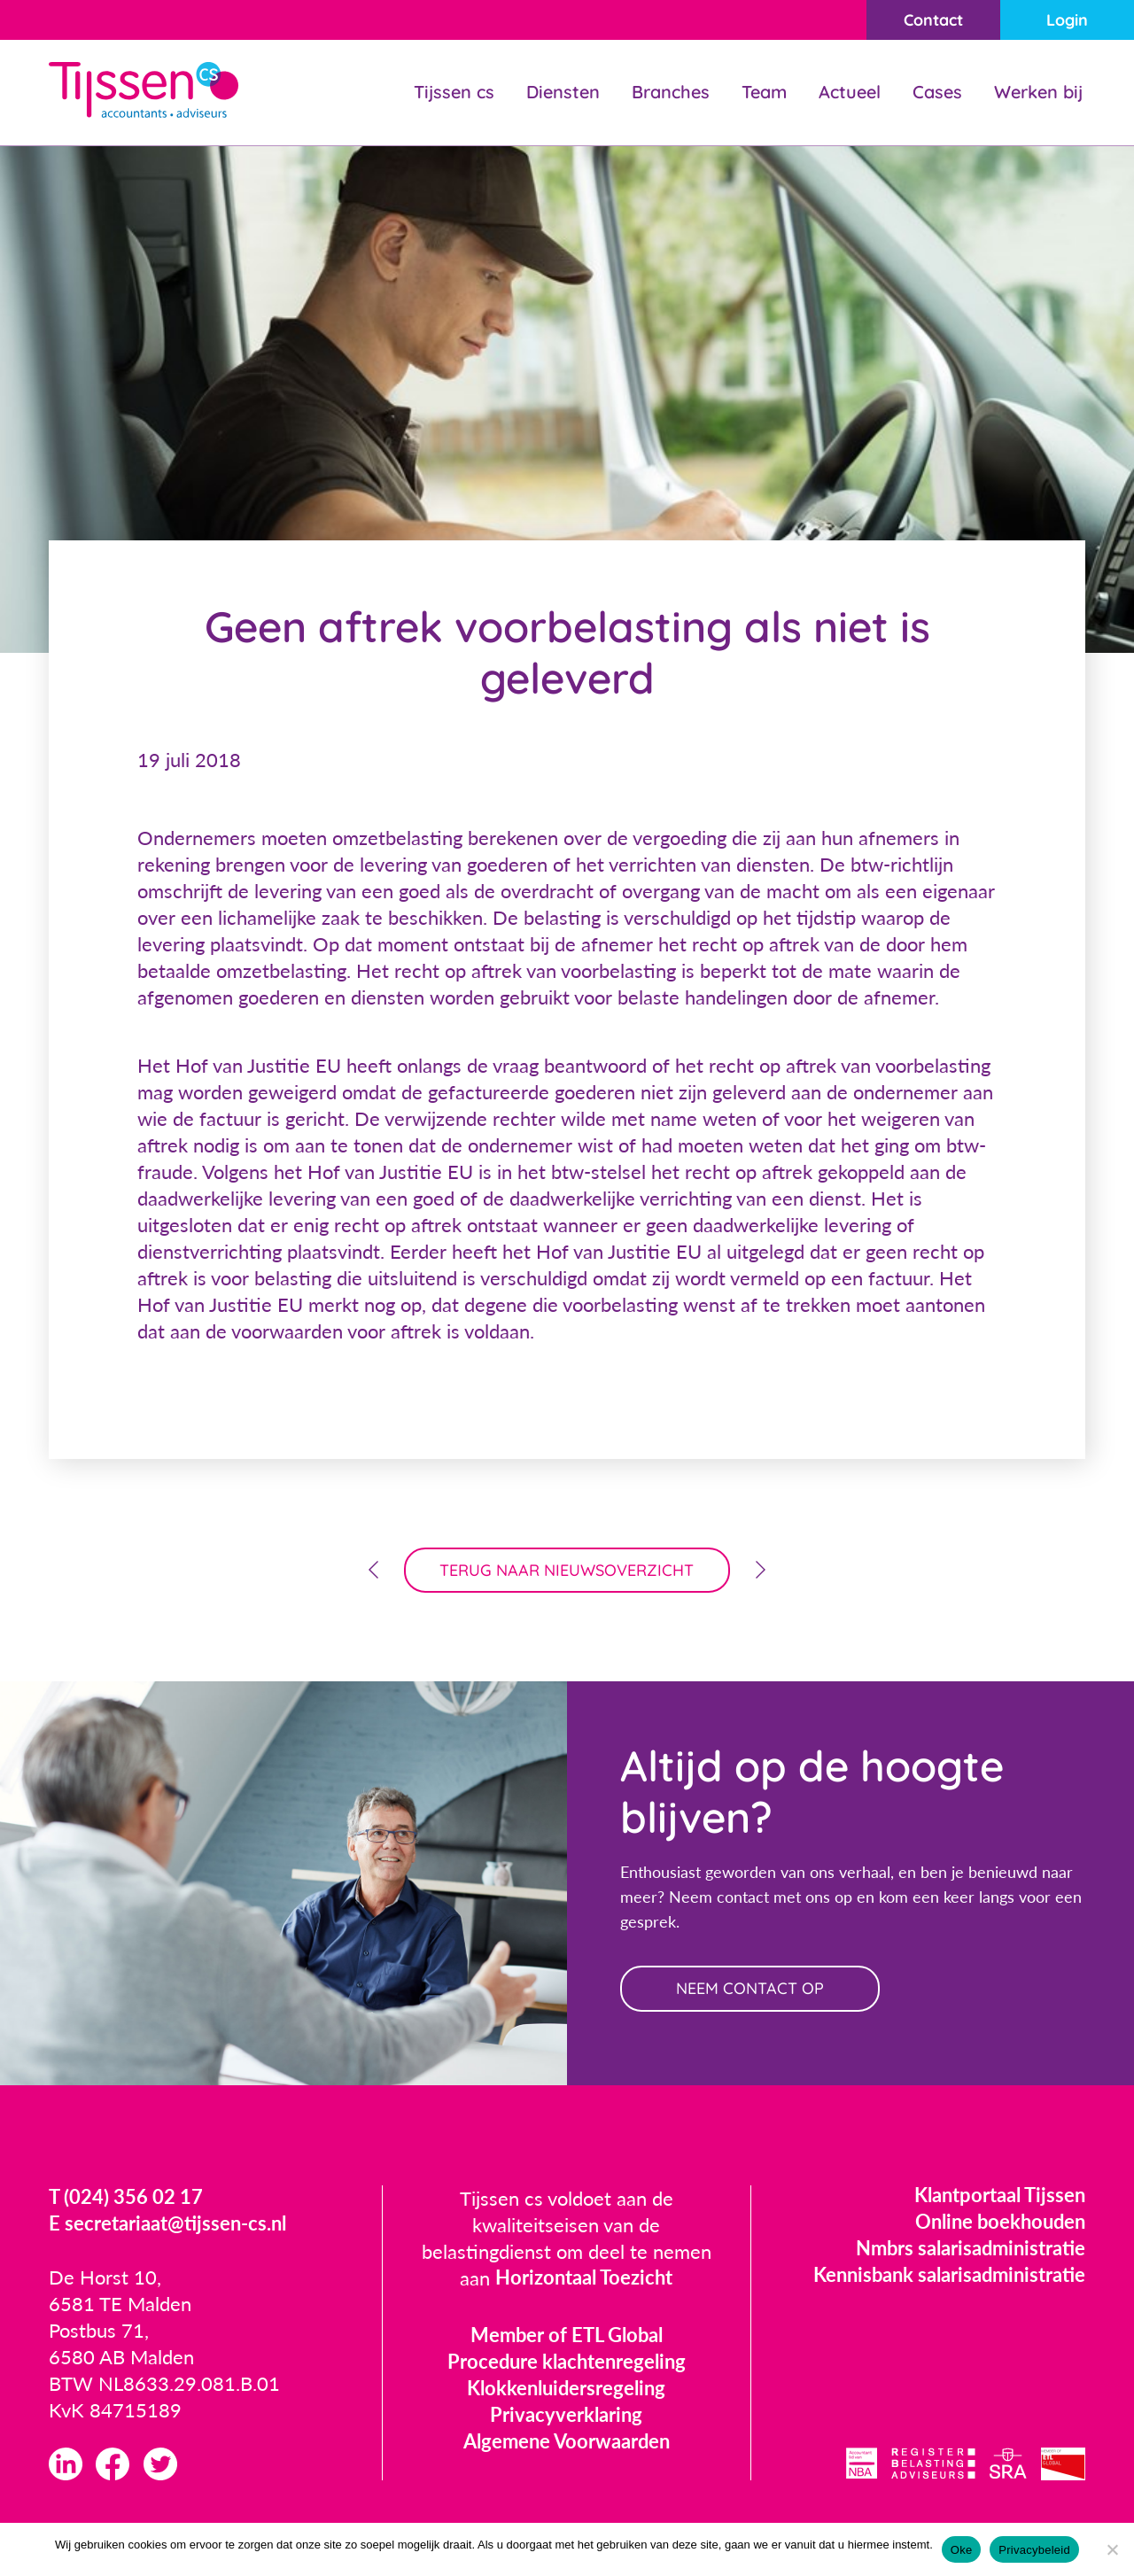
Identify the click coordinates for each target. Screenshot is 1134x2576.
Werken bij (1038, 92)
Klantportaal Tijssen (999, 2195)
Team (764, 92)
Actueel (850, 92)
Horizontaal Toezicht (583, 2279)
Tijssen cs (454, 92)
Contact (932, 20)
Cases (937, 92)
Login (1067, 20)
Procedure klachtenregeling (566, 2362)
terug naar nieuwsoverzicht (567, 1570)
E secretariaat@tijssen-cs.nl (167, 2225)
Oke (962, 2550)
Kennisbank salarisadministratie (949, 2275)
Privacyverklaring (566, 2415)
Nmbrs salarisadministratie (970, 2249)
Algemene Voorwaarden (566, 2442)
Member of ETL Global (566, 2335)
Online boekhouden (1000, 2222)
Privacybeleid (1034, 2550)
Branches (671, 92)
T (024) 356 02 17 (126, 2198)
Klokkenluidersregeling (566, 2389)
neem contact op (751, 1989)
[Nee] (1112, 2549)
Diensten (563, 92)
